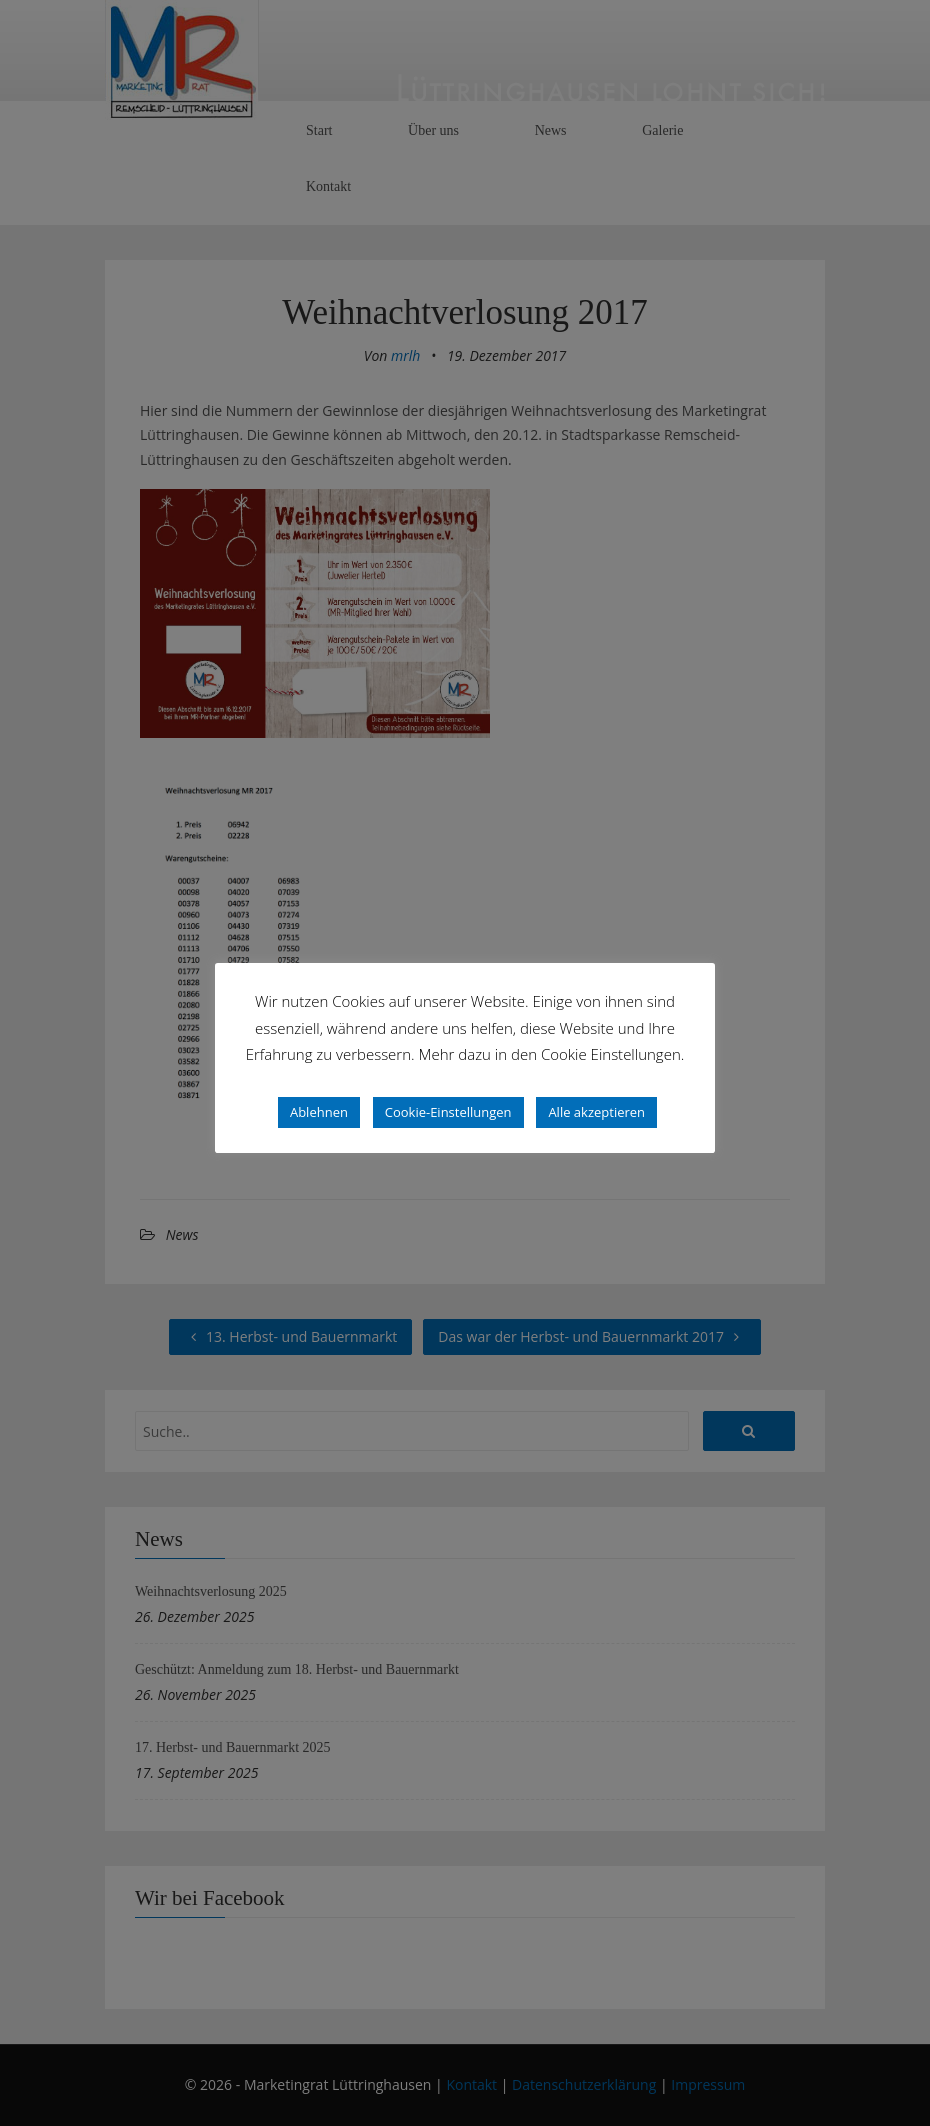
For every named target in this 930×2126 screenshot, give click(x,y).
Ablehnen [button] (319, 1112)
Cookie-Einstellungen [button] (448, 1112)
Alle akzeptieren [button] (596, 1112)
